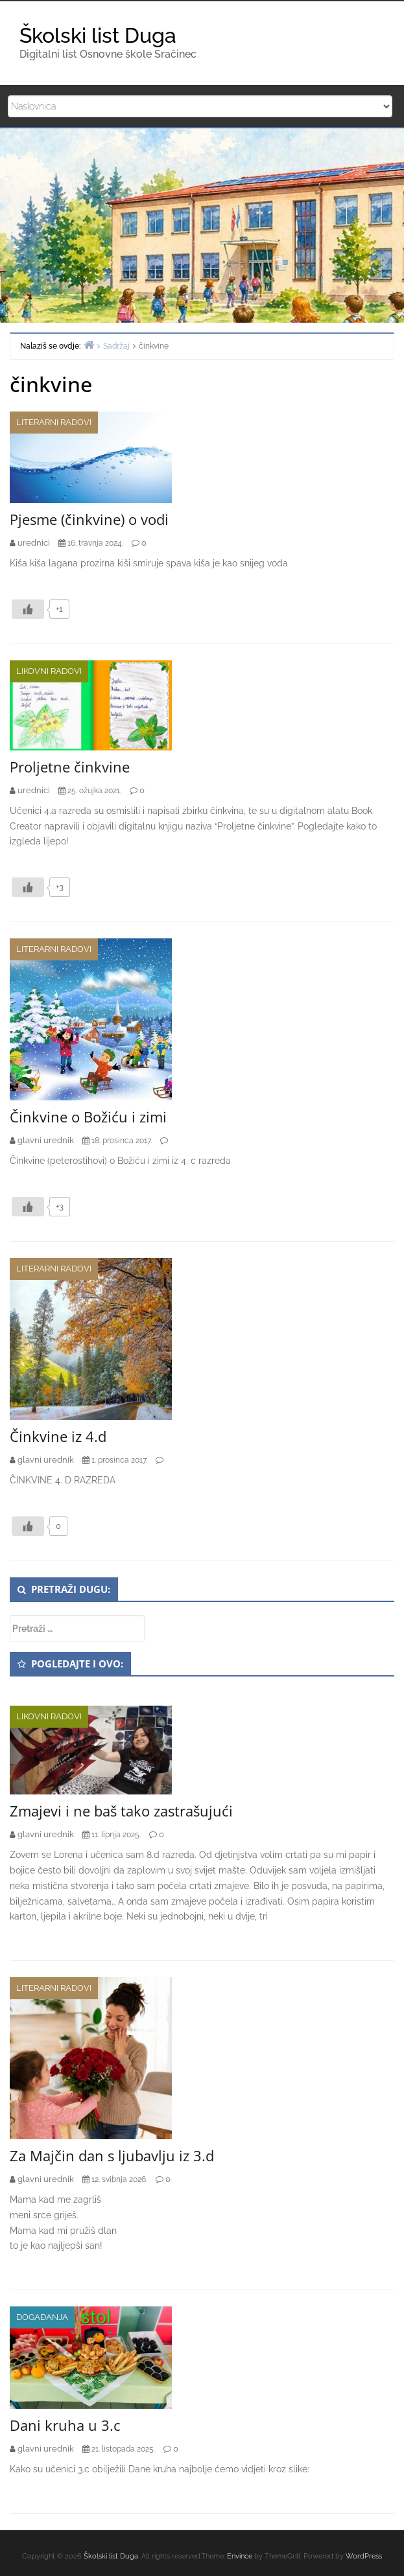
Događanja (42, 2317)
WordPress (364, 2556)
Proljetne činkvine (70, 766)
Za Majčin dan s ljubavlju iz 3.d (112, 2155)
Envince (239, 2556)
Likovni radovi (49, 671)
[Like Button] (28, 609)
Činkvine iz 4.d (58, 1436)
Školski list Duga (97, 35)
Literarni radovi (53, 422)
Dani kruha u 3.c (65, 2425)
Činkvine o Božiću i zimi (88, 1116)
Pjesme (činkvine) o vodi (89, 519)
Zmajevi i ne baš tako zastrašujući (121, 1810)
